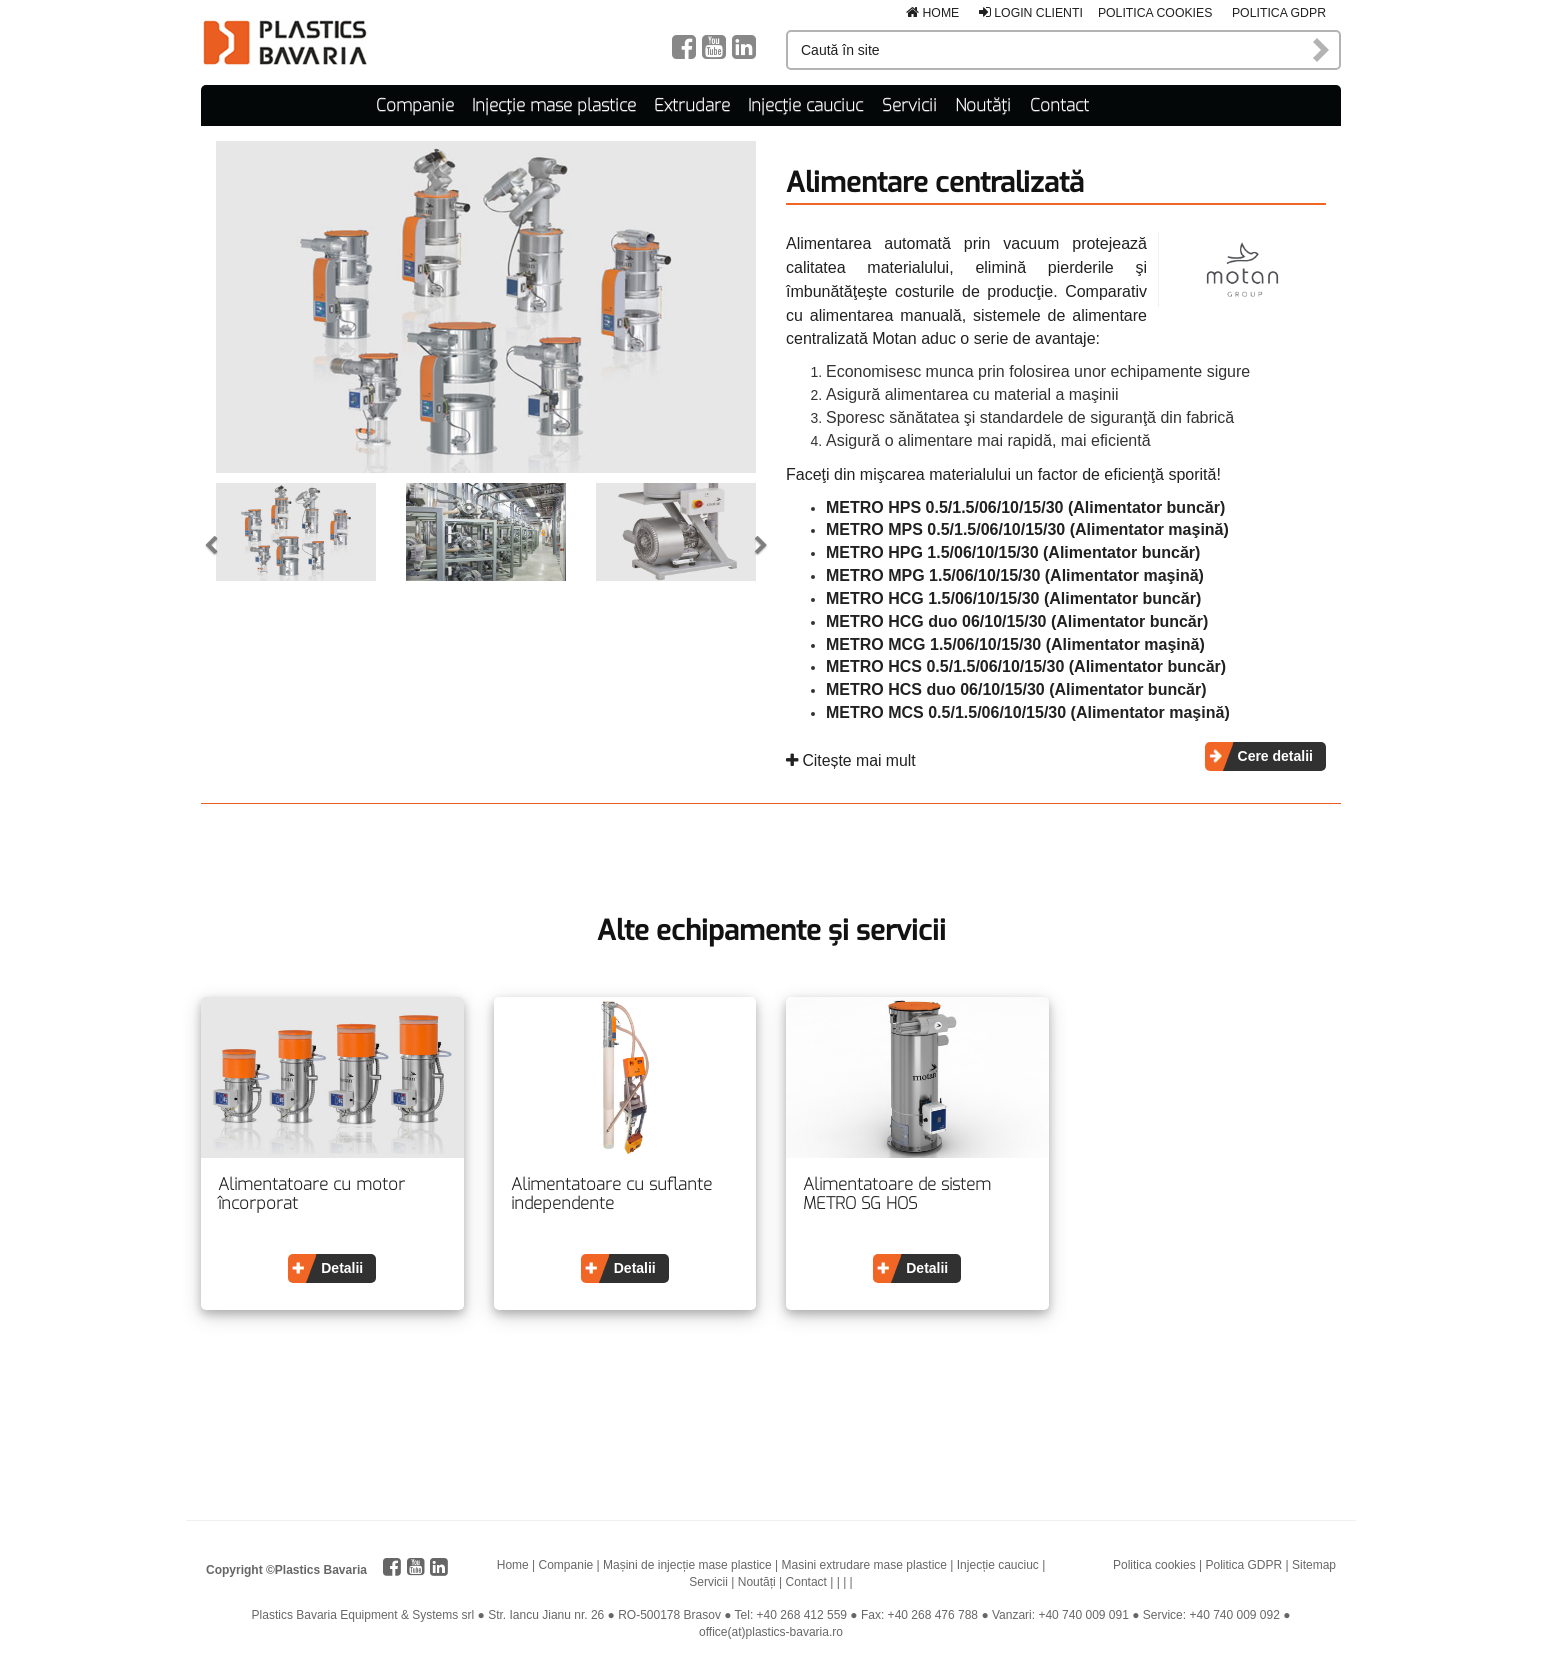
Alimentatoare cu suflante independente (611, 1194)
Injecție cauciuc (805, 105)
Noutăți (983, 105)
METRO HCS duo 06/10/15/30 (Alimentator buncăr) (1016, 689)
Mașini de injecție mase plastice (687, 1565)
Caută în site (1322, 50)
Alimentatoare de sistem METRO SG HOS (897, 1194)
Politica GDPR (1279, 13)
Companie (415, 105)
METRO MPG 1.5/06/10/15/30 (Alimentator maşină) (1015, 575)
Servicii (909, 105)
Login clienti (1031, 13)
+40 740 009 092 (1234, 1615)
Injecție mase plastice (554, 105)
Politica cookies (1155, 13)
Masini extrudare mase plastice (864, 1565)
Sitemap (1314, 1565)
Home (932, 13)
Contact (1059, 105)
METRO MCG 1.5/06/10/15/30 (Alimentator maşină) (1015, 644)
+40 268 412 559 (802, 1615)
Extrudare (692, 105)
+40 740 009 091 (1083, 1615)
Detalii (342, 1268)
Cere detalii (1275, 756)
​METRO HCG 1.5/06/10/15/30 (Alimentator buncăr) (1013, 598)
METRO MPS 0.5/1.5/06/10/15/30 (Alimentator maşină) (1027, 529)
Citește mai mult (851, 760)
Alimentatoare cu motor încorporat (311, 1194)
